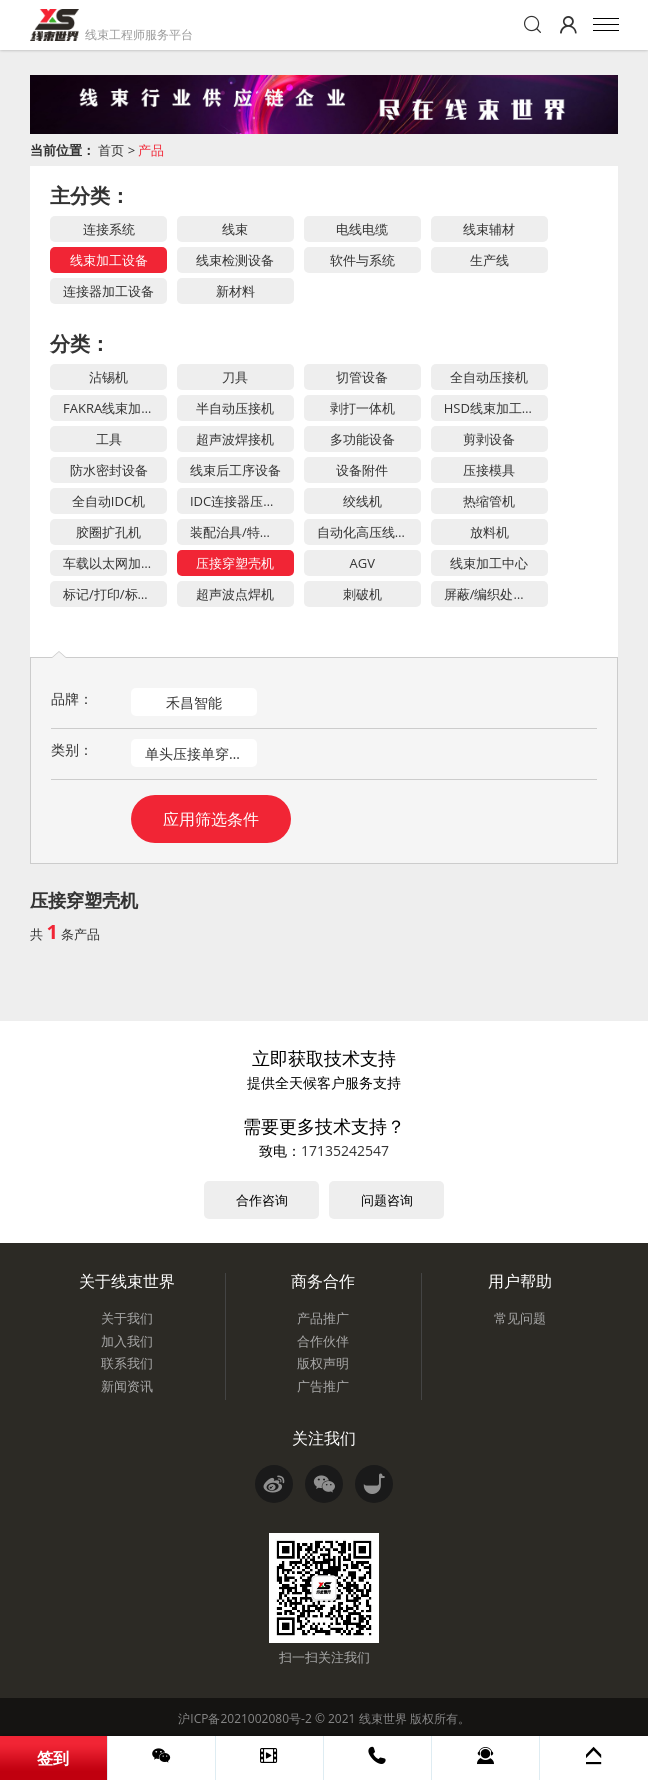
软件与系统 (362, 260)
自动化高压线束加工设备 (369, 532)
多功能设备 (362, 439)
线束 (235, 229)
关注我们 (324, 1438)
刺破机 (362, 594)
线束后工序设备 (235, 470)
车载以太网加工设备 (115, 563)
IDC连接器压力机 (239, 501)
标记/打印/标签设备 (115, 594)
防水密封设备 (109, 470)
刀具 (235, 377)
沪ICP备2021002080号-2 (244, 1718)
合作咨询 (262, 1200)
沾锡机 (108, 377)
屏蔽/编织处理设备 (496, 594)
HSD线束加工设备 (496, 408)
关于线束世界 (127, 1281)
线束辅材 (489, 229)
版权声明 (323, 1363)
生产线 (489, 260)
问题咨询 (387, 1200)
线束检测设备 (235, 260)
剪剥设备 (489, 439)
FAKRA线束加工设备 (115, 408)
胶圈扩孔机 (108, 532)
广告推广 (323, 1386)
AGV (362, 563)
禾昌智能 (194, 702)
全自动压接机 (489, 377)
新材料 (235, 291)
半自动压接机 (235, 408)
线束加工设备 (109, 260)
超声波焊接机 (235, 439)
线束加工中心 (489, 563)
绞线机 (362, 501)
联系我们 (127, 1363)
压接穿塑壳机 (235, 563)
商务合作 (323, 1281)
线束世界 (383, 1718)
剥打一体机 (362, 408)
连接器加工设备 (108, 291)
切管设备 (362, 377)
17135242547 (345, 1150)
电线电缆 (362, 229)
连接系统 (109, 229)
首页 (111, 150)
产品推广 (323, 1318)
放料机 (489, 532)
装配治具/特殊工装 (242, 532)
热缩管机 (489, 501)
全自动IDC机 (108, 501)
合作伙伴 (323, 1341)
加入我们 (127, 1341)
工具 (109, 439)
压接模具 (489, 470)
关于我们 (127, 1318)
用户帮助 (520, 1281)
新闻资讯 (127, 1386)
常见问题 (520, 1318)
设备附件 (362, 470)
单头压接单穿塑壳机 (201, 753)
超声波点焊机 (235, 594)
